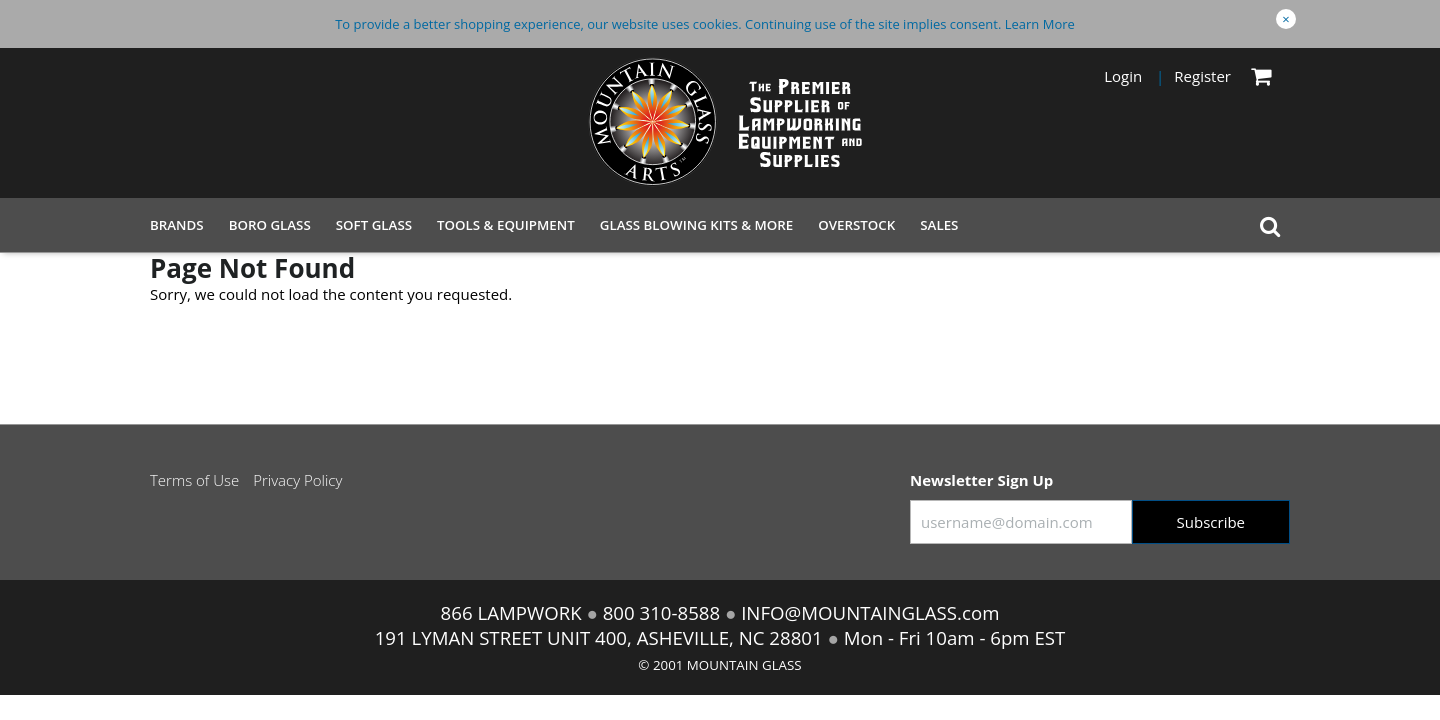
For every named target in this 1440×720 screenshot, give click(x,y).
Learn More (1040, 24)
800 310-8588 (661, 612)
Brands (177, 225)
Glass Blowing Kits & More (697, 225)
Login (1123, 76)
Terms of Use (194, 480)
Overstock (856, 225)
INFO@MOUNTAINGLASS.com (867, 612)
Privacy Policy (297, 480)
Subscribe (1211, 522)
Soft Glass (374, 225)
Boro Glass (270, 225)
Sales (939, 225)
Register (1202, 76)
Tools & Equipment (506, 225)
